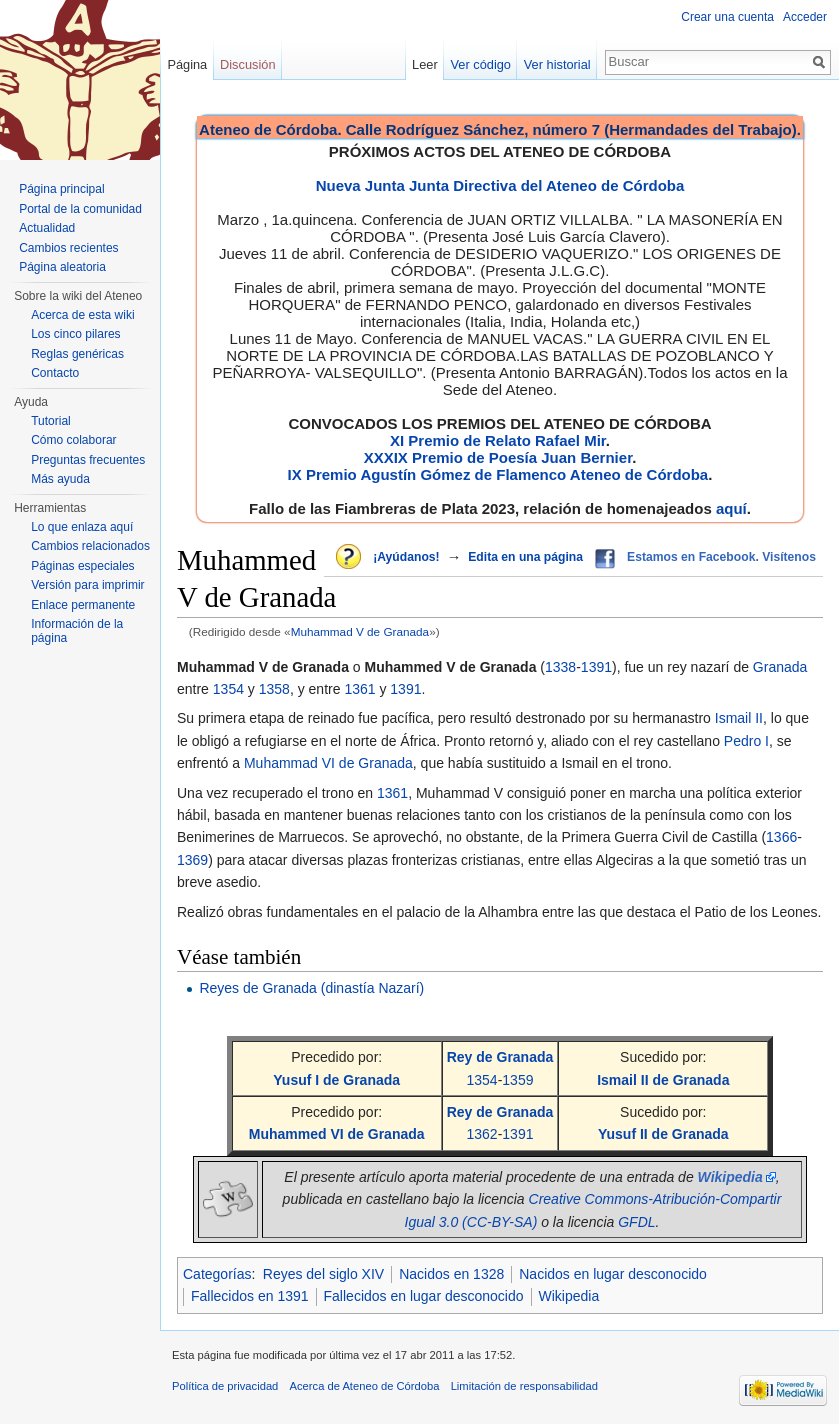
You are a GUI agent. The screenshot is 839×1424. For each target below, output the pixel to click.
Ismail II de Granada (663, 1080)
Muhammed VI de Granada (337, 1134)
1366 (781, 837)
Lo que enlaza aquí (82, 527)
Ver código (481, 64)
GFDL (636, 1222)
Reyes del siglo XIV (323, 1274)
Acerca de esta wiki (82, 315)
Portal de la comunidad (80, 209)
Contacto (55, 373)
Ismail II (739, 718)
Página (187, 64)
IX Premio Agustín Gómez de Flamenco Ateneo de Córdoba (498, 474)
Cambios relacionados (90, 546)
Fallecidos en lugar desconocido (424, 1296)
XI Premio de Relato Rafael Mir (498, 440)
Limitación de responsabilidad (524, 1386)
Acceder (805, 17)
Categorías (217, 1274)
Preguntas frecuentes (88, 460)
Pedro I (746, 741)
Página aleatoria (62, 267)
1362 (482, 1134)
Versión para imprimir (87, 585)
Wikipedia (569, 1296)
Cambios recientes (68, 248)
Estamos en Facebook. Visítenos (721, 557)
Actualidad (47, 228)
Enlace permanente (83, 605)
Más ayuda (60, 479)
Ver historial (557, 64)
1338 (560, 667)
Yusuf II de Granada (663, 1134)
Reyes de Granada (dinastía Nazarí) (311, 988)
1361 (359, 689)
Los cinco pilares (75, 334)
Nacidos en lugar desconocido (613, 1274)
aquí (731, 508)
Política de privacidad (225, 1386)
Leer (425, 64)
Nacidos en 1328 (451, 1274)
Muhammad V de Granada (360, 631)
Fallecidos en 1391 (250, 1296)
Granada (780, 667)
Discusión (247, 64)
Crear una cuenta (727, 17)
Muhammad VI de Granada (328, 763)
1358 (274, 689)
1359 (517, 1080)
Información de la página (77, 631)
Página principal (61, 189)
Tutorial (51, 421)
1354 (228, 689)
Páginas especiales (82, 566)
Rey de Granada (500, 1057)
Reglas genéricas (77, 354)
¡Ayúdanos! (406, 557)
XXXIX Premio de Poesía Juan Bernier (498, 457)
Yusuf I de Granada (336, 1080)
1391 (596, 667)
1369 (192, 860)
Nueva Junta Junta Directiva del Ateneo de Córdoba (500, 185)
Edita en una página (525, 557)
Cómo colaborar (73, 440)
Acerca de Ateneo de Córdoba (365, 1386)
